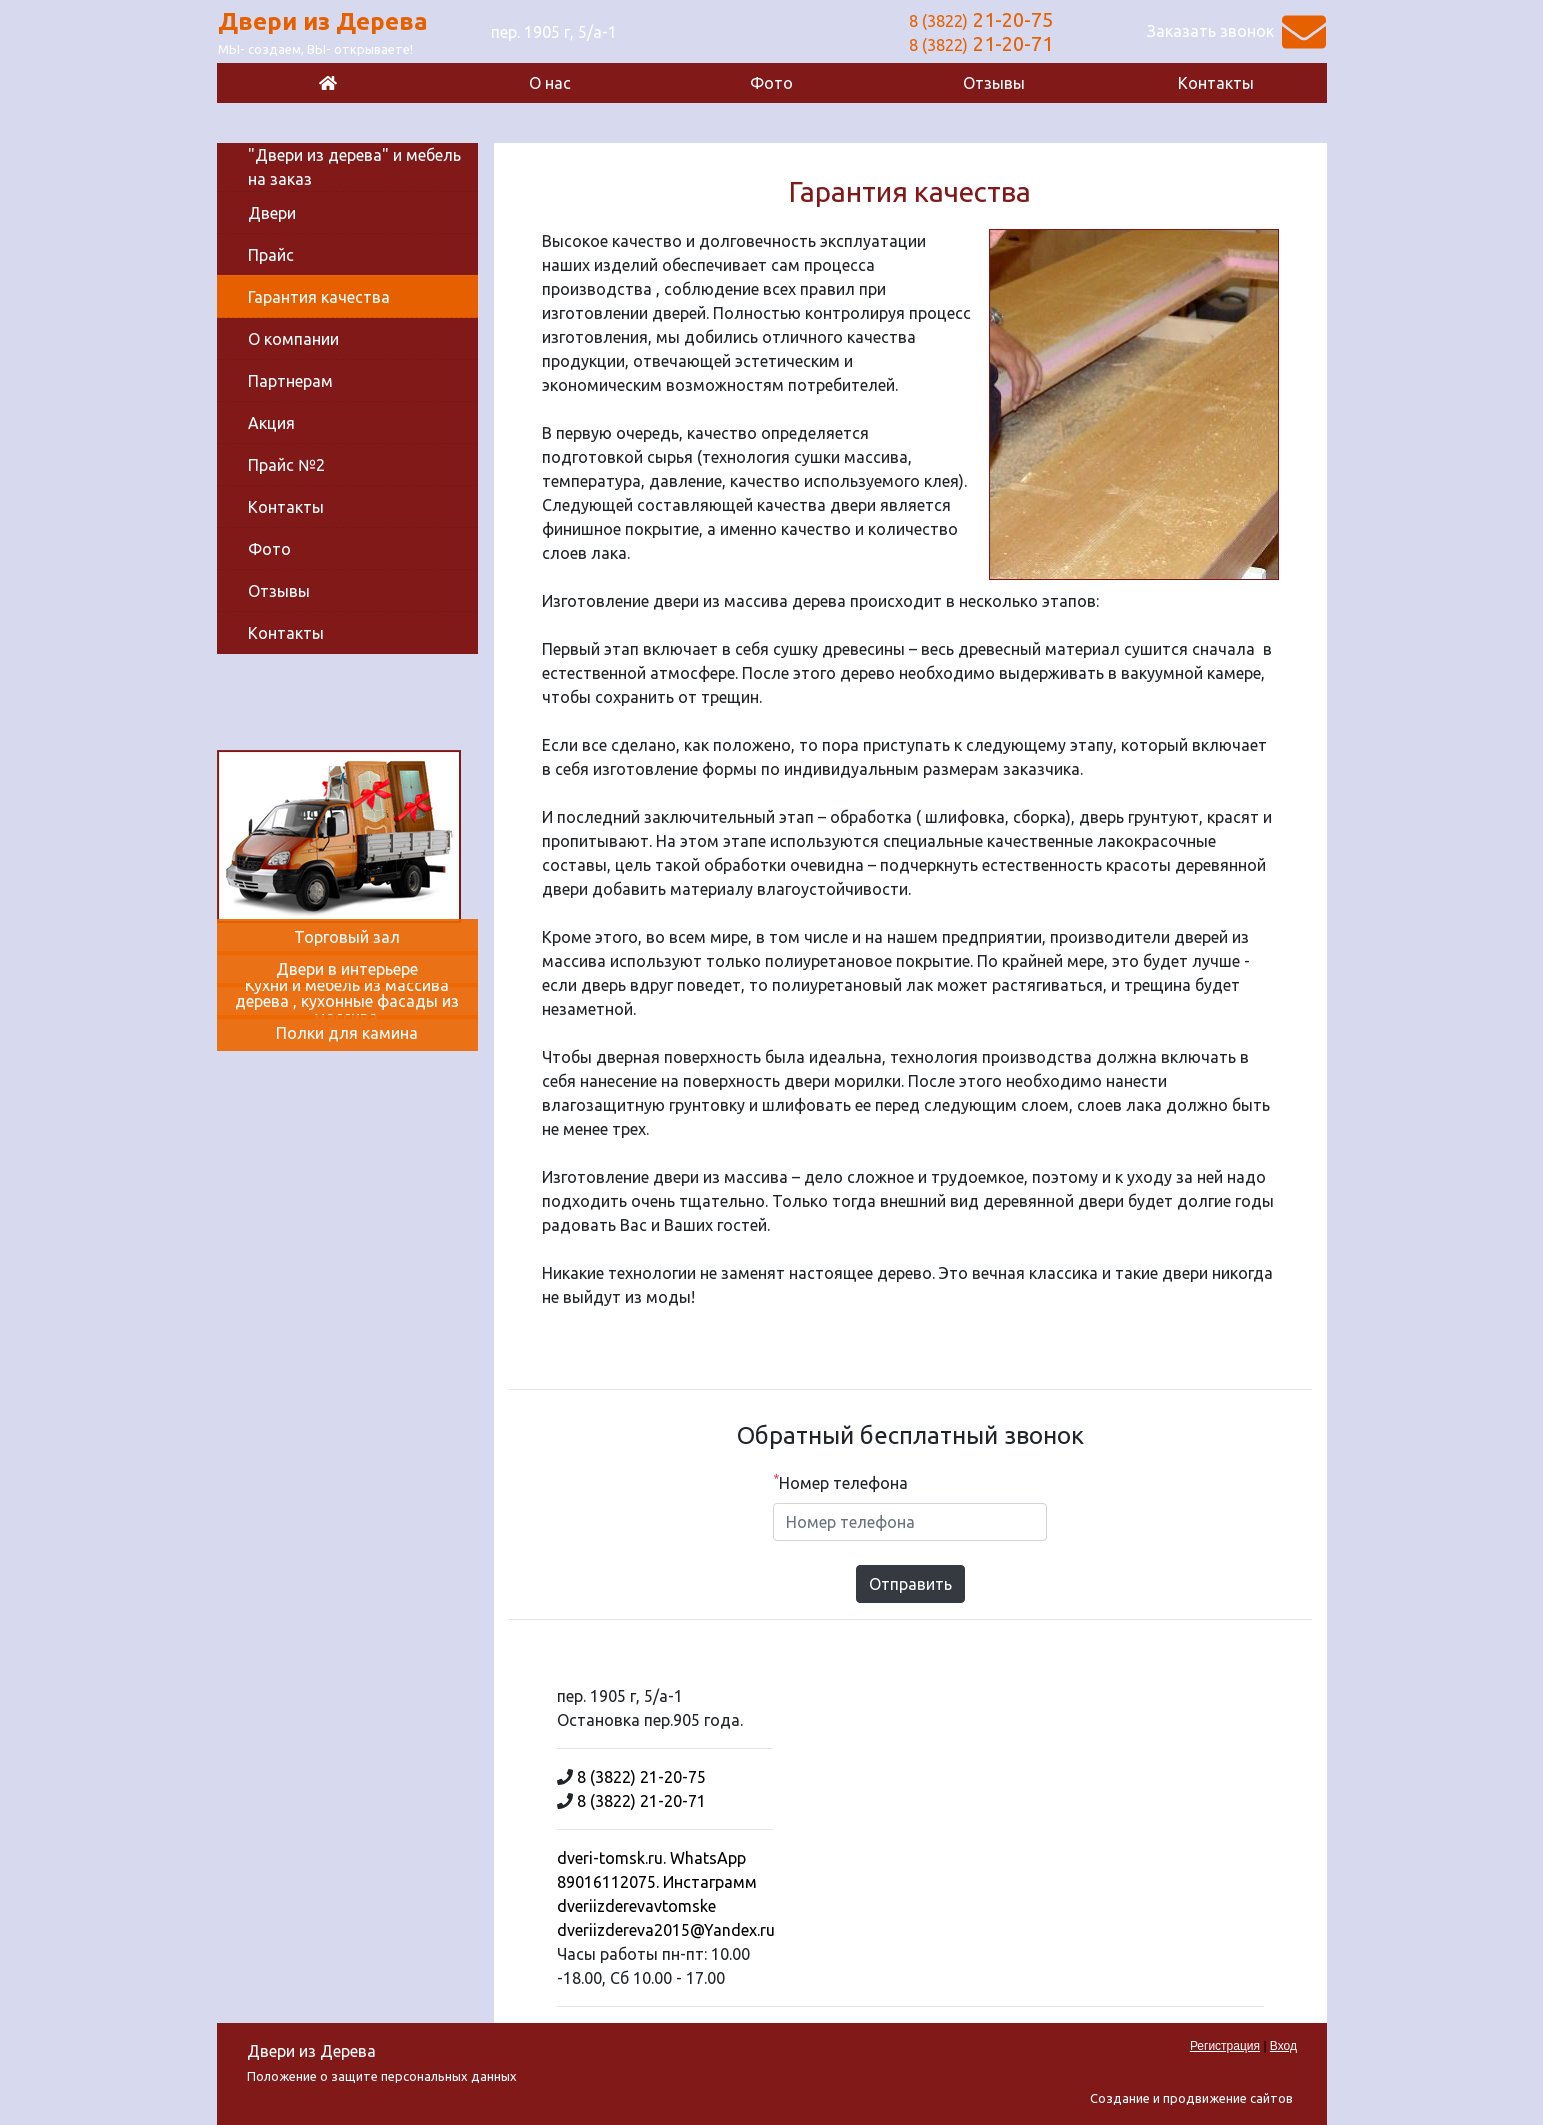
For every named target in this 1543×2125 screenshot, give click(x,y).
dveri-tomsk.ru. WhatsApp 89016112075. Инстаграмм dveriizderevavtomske (657, 1882)
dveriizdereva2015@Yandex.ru (666, 1930)
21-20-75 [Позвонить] (981, 19)
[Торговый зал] (348, 943)
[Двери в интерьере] (348, 975)
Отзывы (994, 83)
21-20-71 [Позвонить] (981, 43)
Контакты (1216, 83)
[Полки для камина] (348, 1039)
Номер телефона (840, 1482)
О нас (550, 83)
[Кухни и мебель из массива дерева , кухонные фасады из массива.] (348, 1007)
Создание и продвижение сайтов (1191, 2098)
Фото (771, 83)
